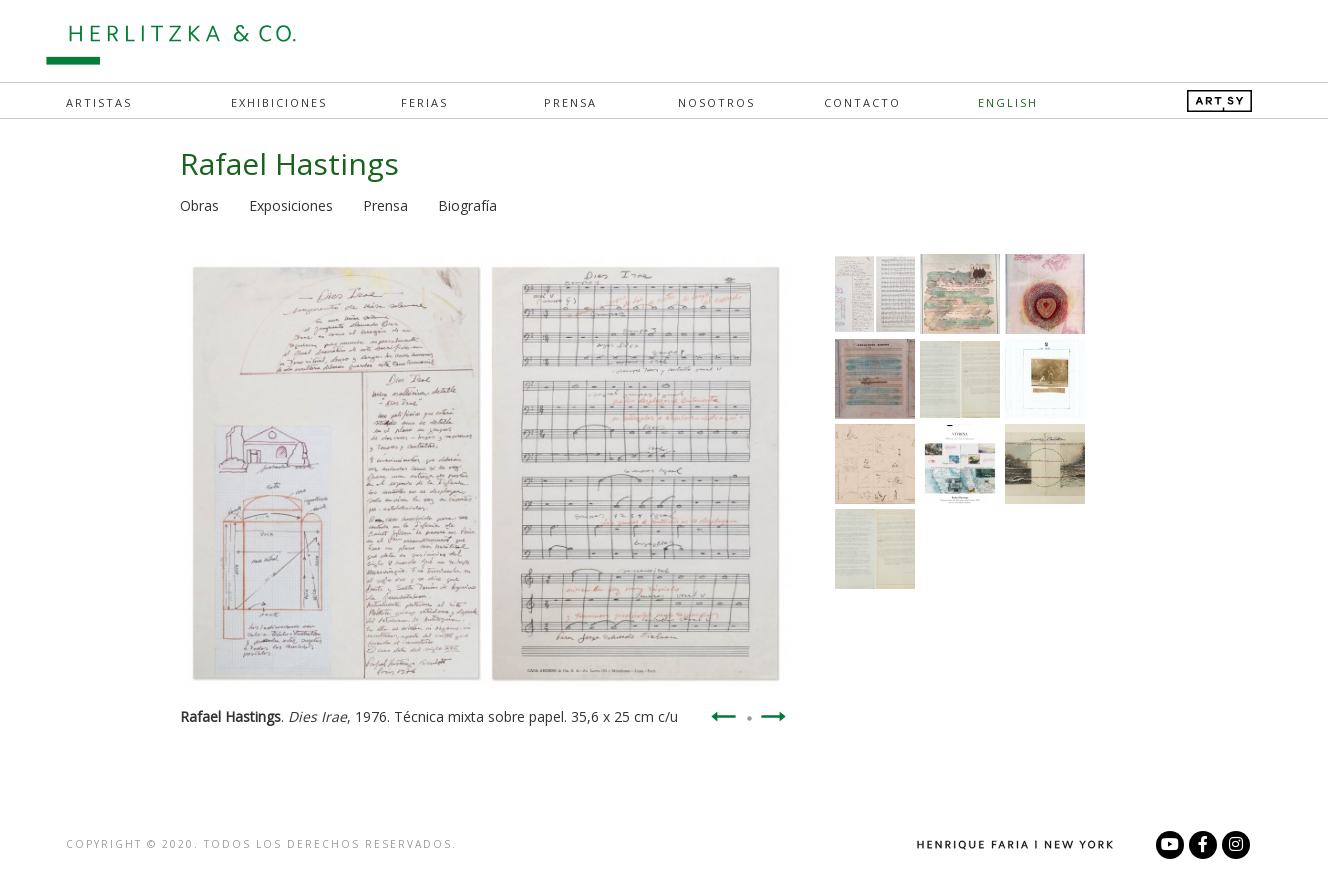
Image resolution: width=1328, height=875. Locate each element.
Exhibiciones (279, 102)
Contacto (862, 102)
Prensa (570, 102)
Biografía (467, 205)
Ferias (424, 102)
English (1008, 102)
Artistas (99, 102)
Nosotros (716, 102)
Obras (199, 205)
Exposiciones (291, 205)
